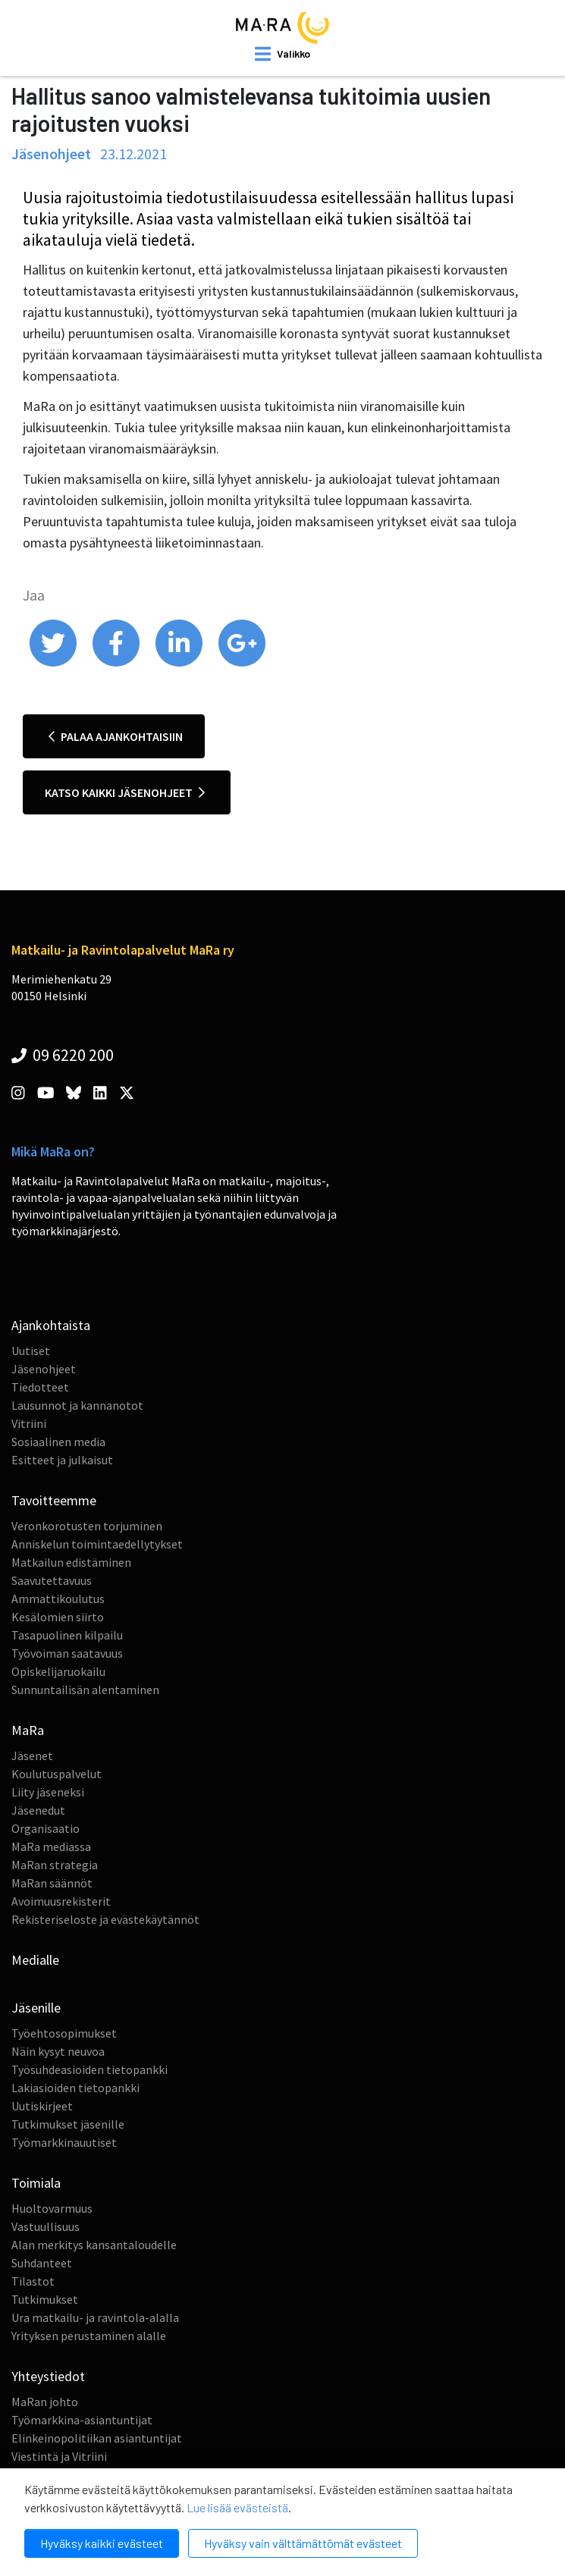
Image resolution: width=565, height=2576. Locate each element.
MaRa (27, 1730)
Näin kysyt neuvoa (58, 2051)
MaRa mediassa (51, 1846)
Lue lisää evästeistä (237, 2507)
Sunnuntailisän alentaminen (85, 1689)
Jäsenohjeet (43, 1368)
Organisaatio (45, 1828)
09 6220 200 (62, 1054)
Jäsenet (32, 1755)
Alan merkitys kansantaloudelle (94, 2244)
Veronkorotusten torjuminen (86, 1525)
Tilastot (33, 2281)
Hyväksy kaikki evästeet (101, 2543)
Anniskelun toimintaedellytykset (97, 1544)
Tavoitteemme (53, 1500)
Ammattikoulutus (58, 1598)
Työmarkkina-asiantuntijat (81, 2419)
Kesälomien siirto (57, 1616)
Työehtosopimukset (64, 2033)
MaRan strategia (54, 1864)
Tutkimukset (44, 2299)
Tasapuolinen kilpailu (67, 1635)
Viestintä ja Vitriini (59, 2456)
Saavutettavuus (51, 1580)
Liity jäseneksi (47, 1791)
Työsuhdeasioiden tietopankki (89, 2069)
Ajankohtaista (50, 1325)
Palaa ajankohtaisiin (116, 736)
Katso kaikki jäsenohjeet (125, 792)
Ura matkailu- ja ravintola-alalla (95, 2317)
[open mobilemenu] (282, 54)
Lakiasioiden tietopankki (75, 2087)
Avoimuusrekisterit (61, 1901)
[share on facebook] (117, 662)
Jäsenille (36, 2007)
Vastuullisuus (45, 2226)
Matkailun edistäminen (71, 1562)
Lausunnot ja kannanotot (77, 1405)
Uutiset (30, 1350)
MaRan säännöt (52, 1882)
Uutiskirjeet (42, 2105)
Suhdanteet (41, 2262)
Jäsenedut (38, 1810)
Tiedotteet (40, 1387)
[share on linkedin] (180, 662)
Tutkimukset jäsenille (67, 2124)
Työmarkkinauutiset (64, 2142)
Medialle (35, 1960)
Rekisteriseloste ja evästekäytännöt (105, 1919)
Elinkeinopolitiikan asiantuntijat (96, 2438)
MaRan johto (44, 2401)
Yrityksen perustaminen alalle (88, 2335)
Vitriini (28, 1423)
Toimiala (36, 2183)
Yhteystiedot (48, 2376)
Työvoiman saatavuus (67, 1653)
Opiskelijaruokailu (58, 1671)
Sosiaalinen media (58, 1441)
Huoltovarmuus (52, 2208)
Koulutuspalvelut (56, 1773)
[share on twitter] (54, 662)
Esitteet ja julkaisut (62, 1459)
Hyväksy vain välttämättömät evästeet (303, 2543)
